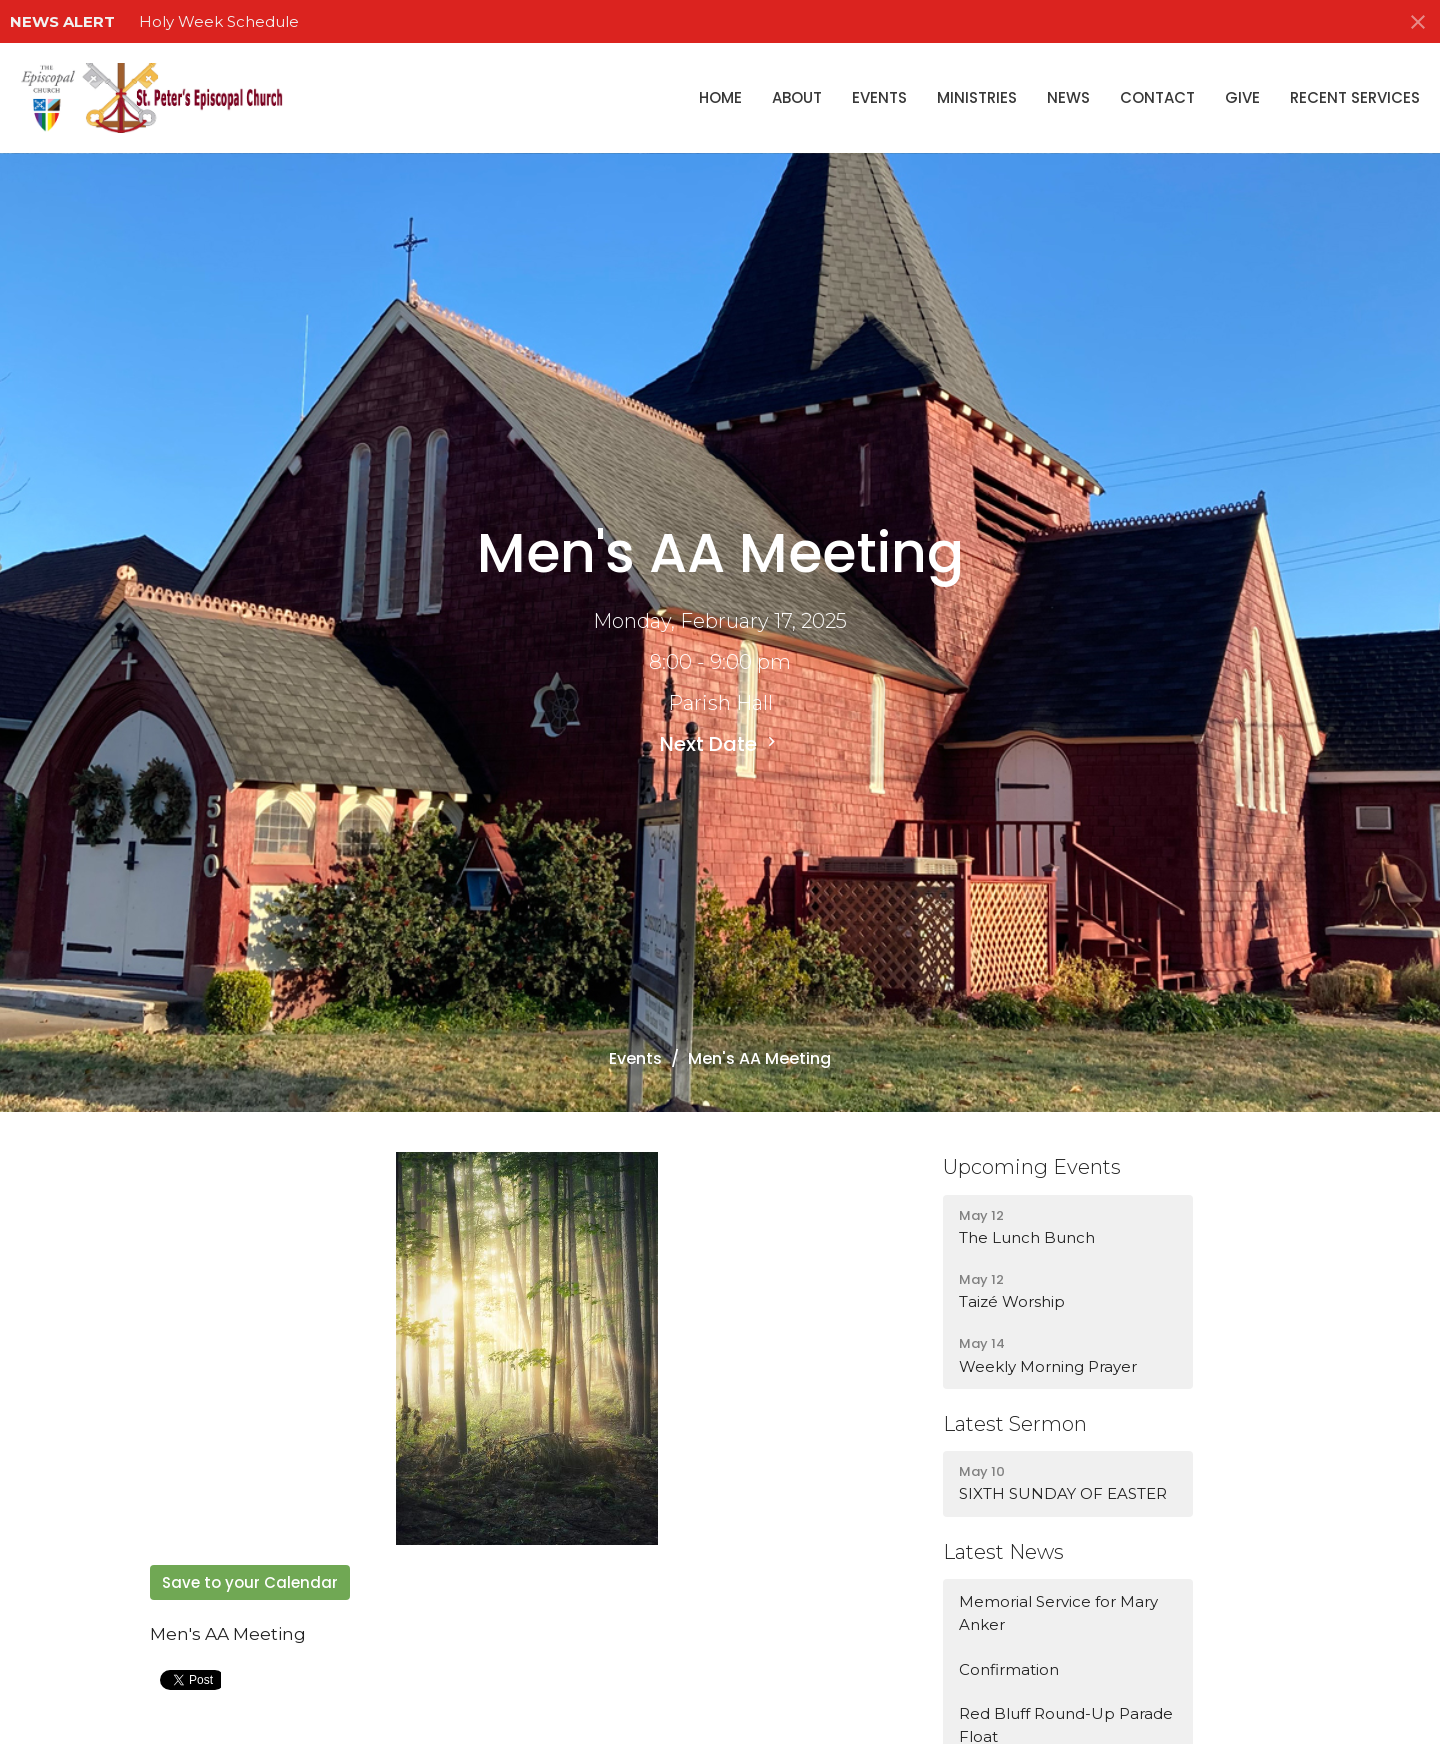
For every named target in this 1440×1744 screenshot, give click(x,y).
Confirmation (1009, 1669)
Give (1242, 97)
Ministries (977, 97)
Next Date (720, 744)
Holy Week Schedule (219, 21)
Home (720, 97)
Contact (1157, 97)
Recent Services (1355, 97)
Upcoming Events (1032, 1167)
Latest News (1003, 1552)
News (1068, 97)
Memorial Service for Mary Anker (1058, 1613)
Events (879, 97)
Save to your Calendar (250, 1582)
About (797, 97)
